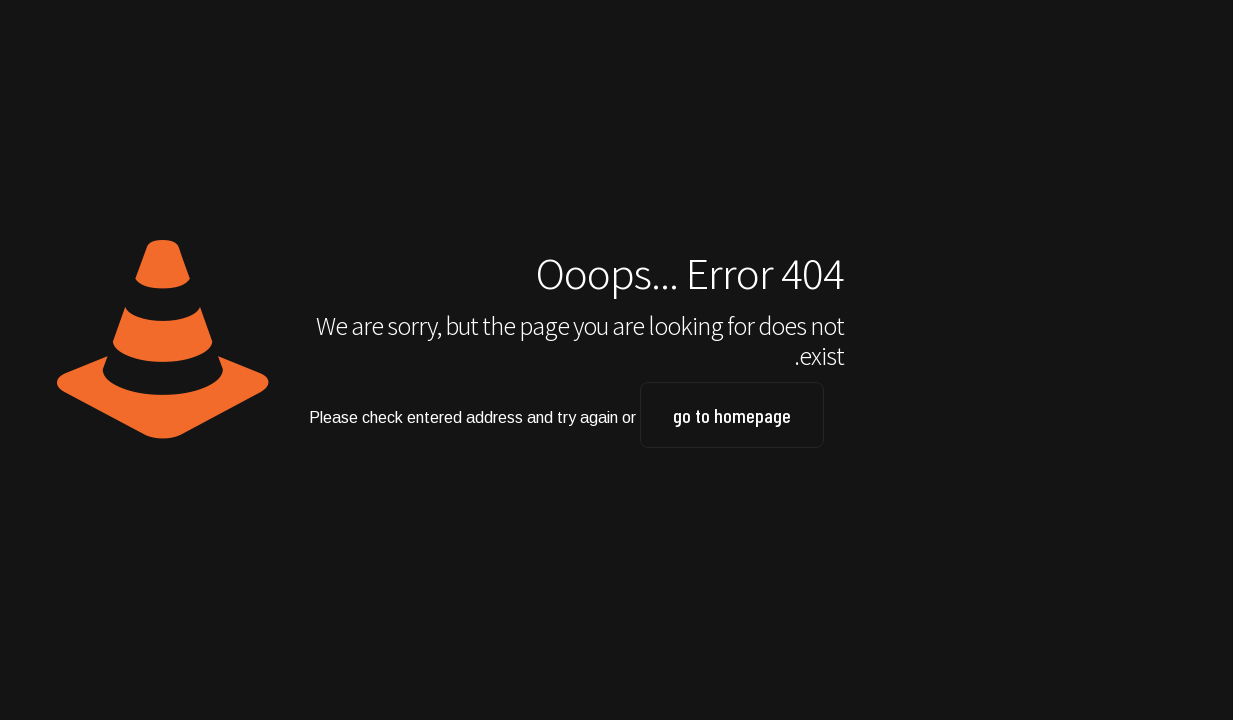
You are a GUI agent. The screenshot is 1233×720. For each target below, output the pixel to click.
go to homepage (732, 415)
